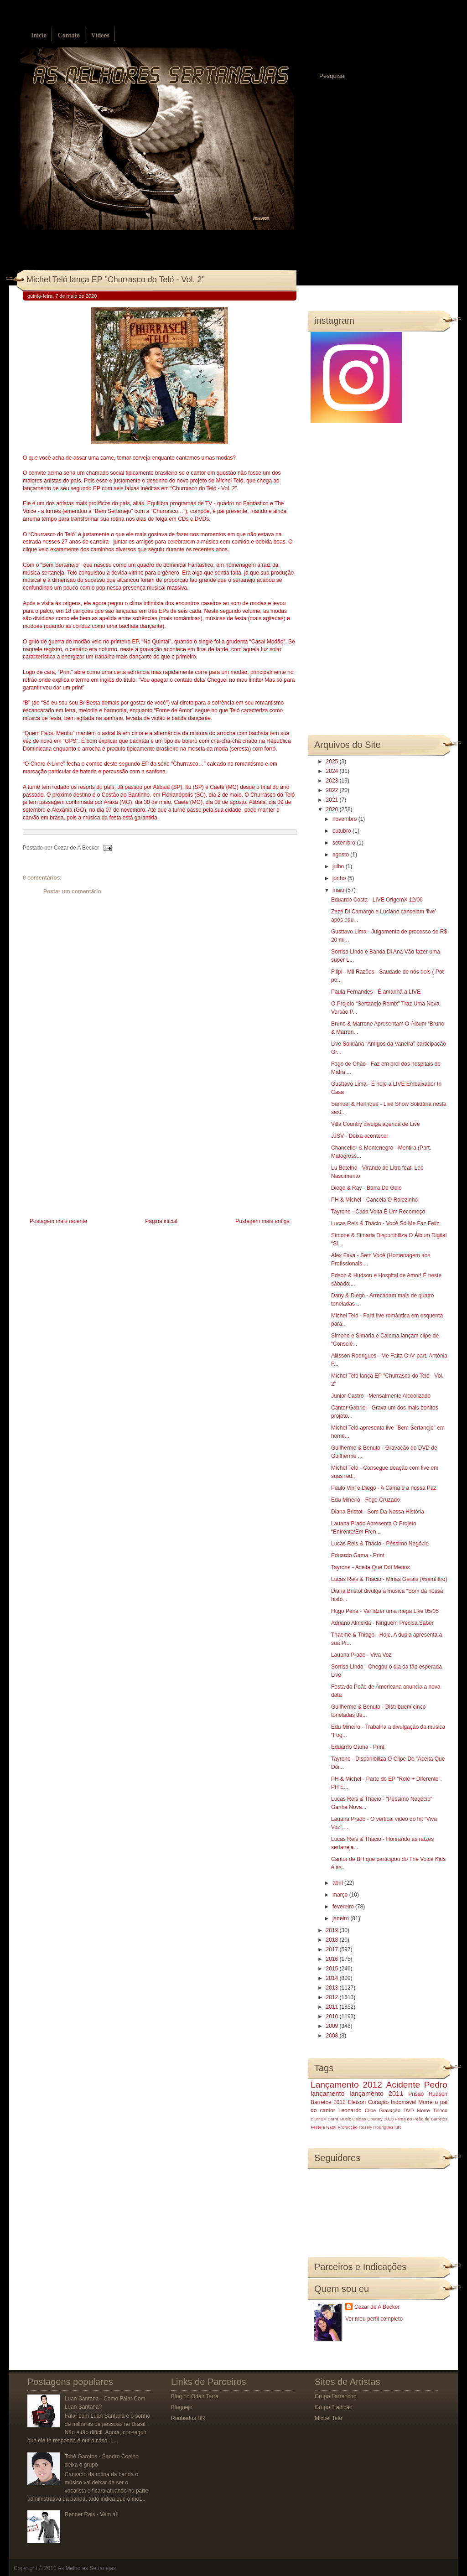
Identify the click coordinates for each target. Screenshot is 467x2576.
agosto (341, 854)
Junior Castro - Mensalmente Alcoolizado (381, 1396)
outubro (342, 831)
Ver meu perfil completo (374, 2319)
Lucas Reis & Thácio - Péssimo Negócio (380, 1543)
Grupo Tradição (334, 2407)
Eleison (357, 2102)
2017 (333, 1949)
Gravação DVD (396, 2110)
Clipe (370, 2110)
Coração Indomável (392, 2102)
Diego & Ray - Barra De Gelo (366, 1188)
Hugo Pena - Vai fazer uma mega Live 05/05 (385, 1611)
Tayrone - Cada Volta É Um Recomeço (378, 1211)
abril (338, 1883)
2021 (333, 800)
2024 (333, 771)
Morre (425, 2102)
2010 (333, 2016)
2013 (333, 1988)
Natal (331, 2127)
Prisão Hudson (427, 2094)
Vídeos (100, 35)
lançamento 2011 (377, 2093)
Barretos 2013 (328, 2102)
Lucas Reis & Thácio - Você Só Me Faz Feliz (385, 1223)
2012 (333, 1997)
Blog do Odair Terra (194, 2396)
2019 (333, 1930)
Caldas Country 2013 (373, 2118)
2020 (333, 809)
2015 (333, 1968)
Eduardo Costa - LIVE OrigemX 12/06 (377, 900)
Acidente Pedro (416, 2084)
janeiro (341, 1918)
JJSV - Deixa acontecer (359, 1136)
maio (339, 890)
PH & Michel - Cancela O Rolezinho (374, 1200)
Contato (69, 35)
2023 (333, 780)
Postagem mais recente (58, 1221)
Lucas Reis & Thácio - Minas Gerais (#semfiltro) (389, 1579)
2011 (333, 2007)
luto (397, 2127)
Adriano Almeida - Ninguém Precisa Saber (382, 1623)
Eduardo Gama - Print (357, 1555)
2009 (333, 2026)
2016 (333, 1959)
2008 (333, 2035)
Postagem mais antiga (262, 1221)
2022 (333, 790)
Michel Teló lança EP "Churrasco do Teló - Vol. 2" (115, 279)
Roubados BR (188, 2418)
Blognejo (181, 2407)
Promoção (347, 2127)
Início (39, 35)
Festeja (318, 2127)
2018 (333, 1940)
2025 (333, 761)
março (340, 1895)
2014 (333, 1978)
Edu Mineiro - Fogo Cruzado (365, 1500)
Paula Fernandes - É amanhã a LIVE (375, 992)
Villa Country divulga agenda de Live (375, 1124)
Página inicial (161, 1221)
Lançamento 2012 (346, 2084)
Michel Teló (328, 2418)
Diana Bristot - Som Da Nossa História (377, 1511)
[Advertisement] (91, 1152)
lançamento (327, 2093)
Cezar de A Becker (377, 2307)
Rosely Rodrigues (376, 2127)
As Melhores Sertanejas (86, 2568)
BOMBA (319, 2118)
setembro (344, 843)
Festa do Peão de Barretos (421, 2118)
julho (339, 866)
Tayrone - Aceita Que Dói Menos (370, 1567)
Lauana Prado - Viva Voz (361, 1655)
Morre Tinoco (432, 2110)
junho (340, 878)
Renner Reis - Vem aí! (92, 2514)
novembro (345, 819)
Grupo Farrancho (335, 2396)
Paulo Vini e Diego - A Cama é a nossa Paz (383, 1488)
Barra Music (339, 2118)
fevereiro (343, 1906)
